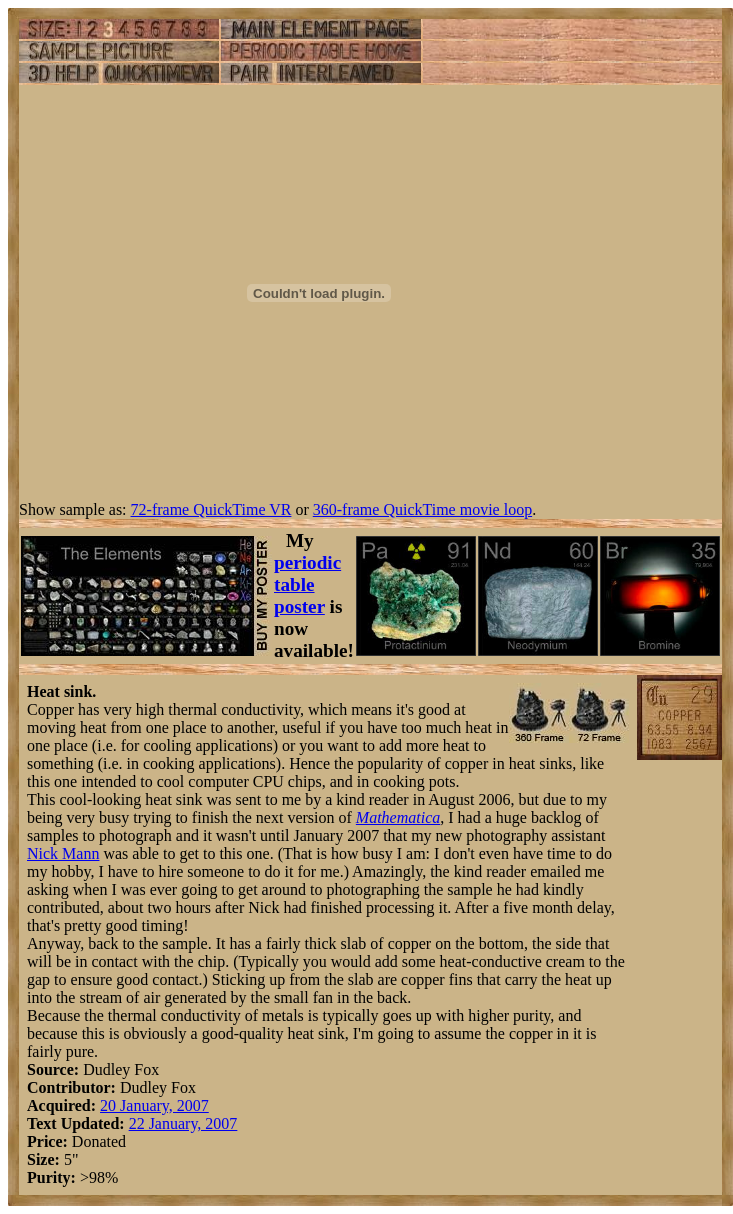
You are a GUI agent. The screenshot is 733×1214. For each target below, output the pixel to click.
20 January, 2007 (154, 1105)
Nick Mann (63, 853)
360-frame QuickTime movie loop (422, 509)
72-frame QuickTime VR (211, 509)
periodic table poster (307, 584)
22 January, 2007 (183, 1123)
